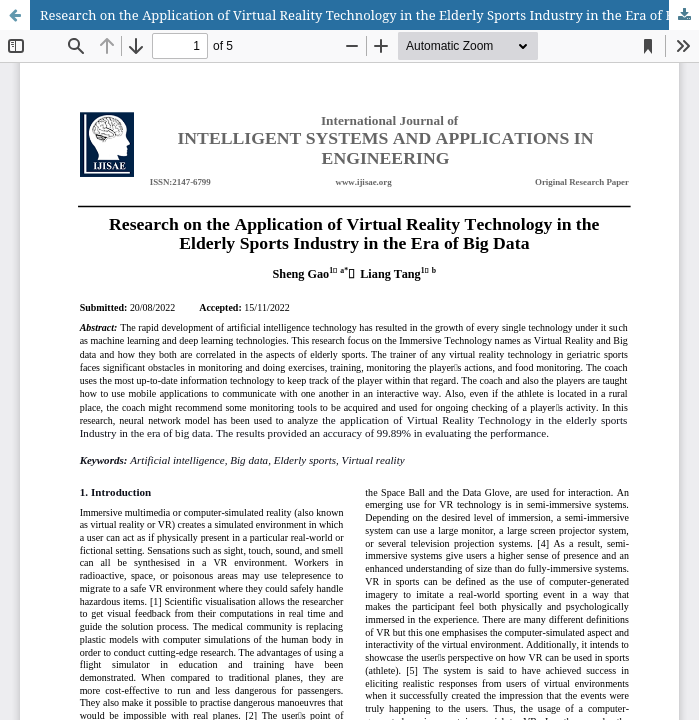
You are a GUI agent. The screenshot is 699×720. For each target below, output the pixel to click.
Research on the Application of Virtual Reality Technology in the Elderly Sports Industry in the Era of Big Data (369, 15)
